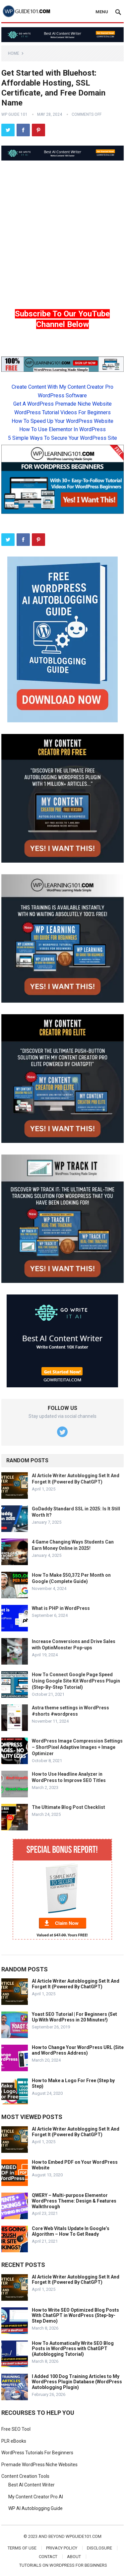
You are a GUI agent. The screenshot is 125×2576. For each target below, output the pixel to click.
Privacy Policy (61, 2547)
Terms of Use (22, 2547)
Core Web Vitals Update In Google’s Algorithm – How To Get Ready (70, 2231)
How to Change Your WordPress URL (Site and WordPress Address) (78, 2050)
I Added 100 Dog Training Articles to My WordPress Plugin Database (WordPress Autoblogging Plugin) (77, 2382)
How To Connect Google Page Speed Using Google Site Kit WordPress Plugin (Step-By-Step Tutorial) (76, 1681)
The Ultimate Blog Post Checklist (68, 1807)
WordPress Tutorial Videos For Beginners (62, 412)
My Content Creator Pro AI (35, 2496)
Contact (48, 2556)
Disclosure (99, 2547)
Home (13, 53)
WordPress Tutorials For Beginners (37, 2452)
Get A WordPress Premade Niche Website (62, 404)
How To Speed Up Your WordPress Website (62, 421)
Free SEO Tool (16, 2429)
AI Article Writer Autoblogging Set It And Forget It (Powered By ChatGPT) (75, 1983)
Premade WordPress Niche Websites (39, 2464)
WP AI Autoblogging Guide (35, 2508)
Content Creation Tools (25, 2476)
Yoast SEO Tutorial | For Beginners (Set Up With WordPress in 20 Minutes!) (74, 2017)
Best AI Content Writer (31, 2484)
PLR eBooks (13, 2441)
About (74, 2556)
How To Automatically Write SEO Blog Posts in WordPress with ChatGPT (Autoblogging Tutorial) (73, 2349)
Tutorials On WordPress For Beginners (63, 2565)
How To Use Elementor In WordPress (62, 429)
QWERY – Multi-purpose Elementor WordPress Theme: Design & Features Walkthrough (74, 2201)
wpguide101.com (83, 2536)
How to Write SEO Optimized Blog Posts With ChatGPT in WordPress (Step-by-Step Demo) (75, 2315)
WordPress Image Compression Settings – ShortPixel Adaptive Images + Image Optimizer (77, 1747)
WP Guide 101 (14, 114)
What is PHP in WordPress (61, 1608)
